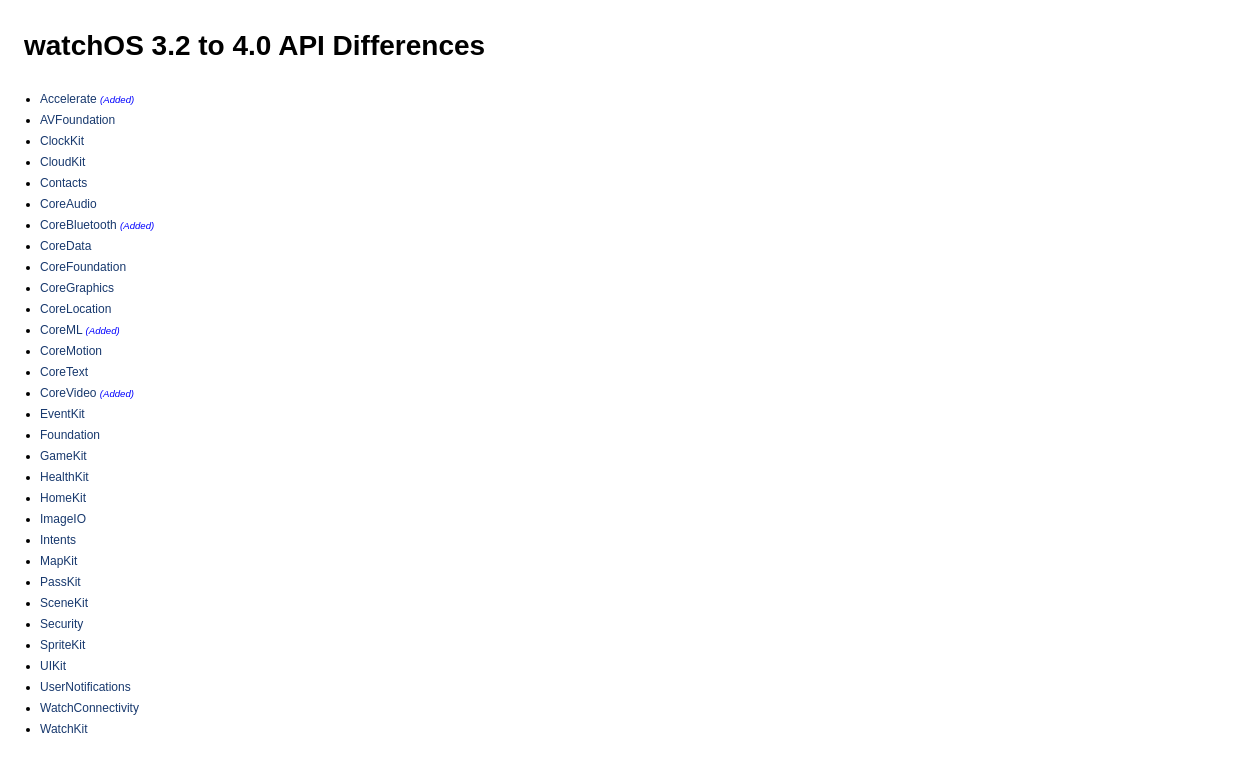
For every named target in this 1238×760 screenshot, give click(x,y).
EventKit (62, 414)
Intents (58, 540)
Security (61, 624)
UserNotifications (85, 687)
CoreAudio (68, 204)
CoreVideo (68, 393)
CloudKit (62, 162)
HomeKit (63, 498)
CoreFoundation (83, 267)
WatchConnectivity (89, 708)
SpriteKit (62, 645)
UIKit (53, 666)
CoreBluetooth (78, 225)
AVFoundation (77, 120)
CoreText (64, 372)
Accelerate (68, 99)
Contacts (63, 183)
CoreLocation (75, 309)
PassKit (60, 582)
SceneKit (64, 603)
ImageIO (63, 519)
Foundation (70, 435)
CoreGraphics (77, 288)
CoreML (61, 330)
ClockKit (62, 141)
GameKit (63, 456)
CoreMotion (71, 351)
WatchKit (64, 729)
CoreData (65, 246)
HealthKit (64, 477)
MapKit (58, 561)
